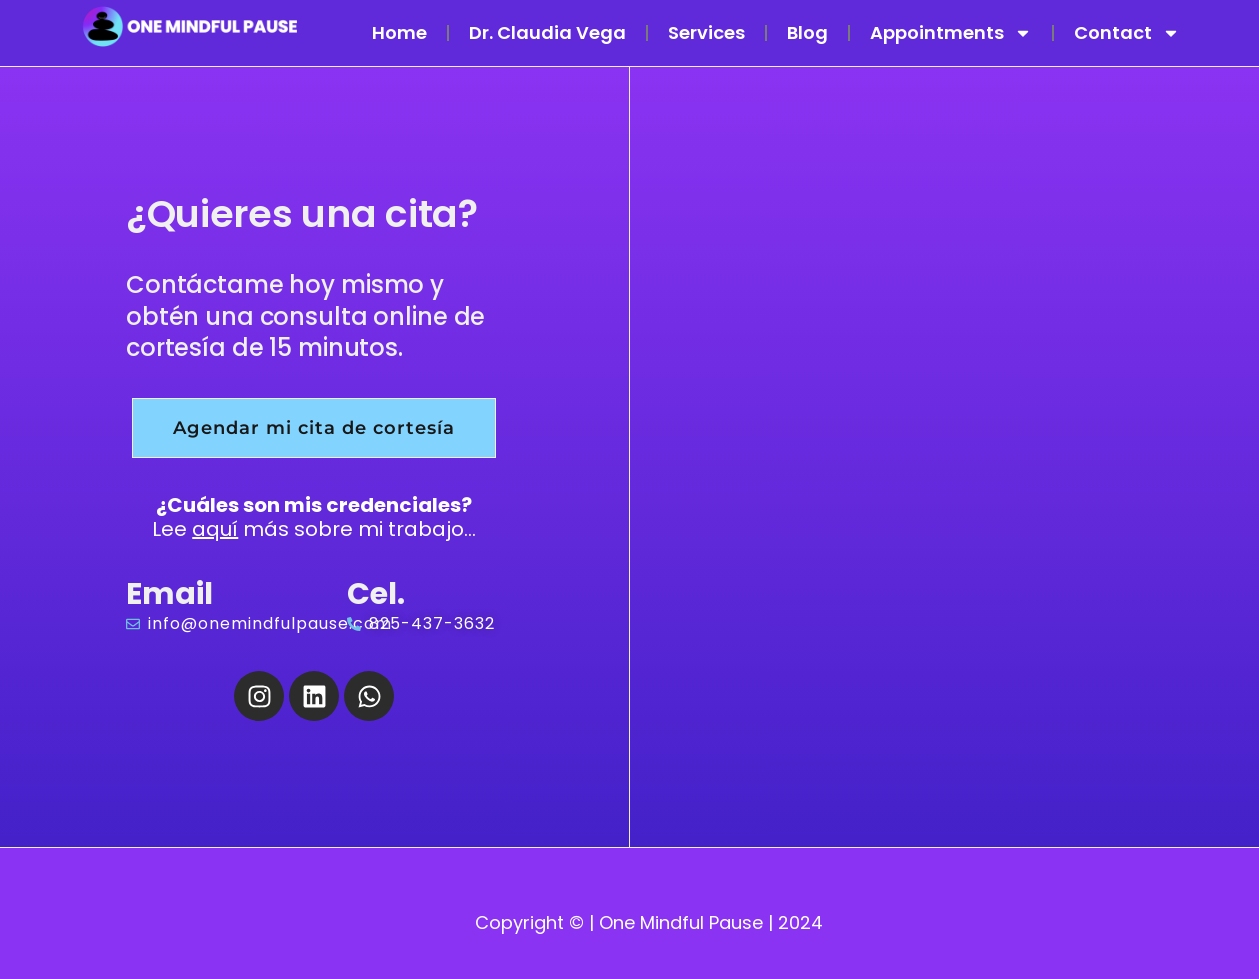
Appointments (951, 33)
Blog (807, 32)
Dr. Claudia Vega (547, 32)
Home (399, 32)
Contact (1127, 33)
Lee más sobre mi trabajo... (314, 517)
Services (706, 32)
